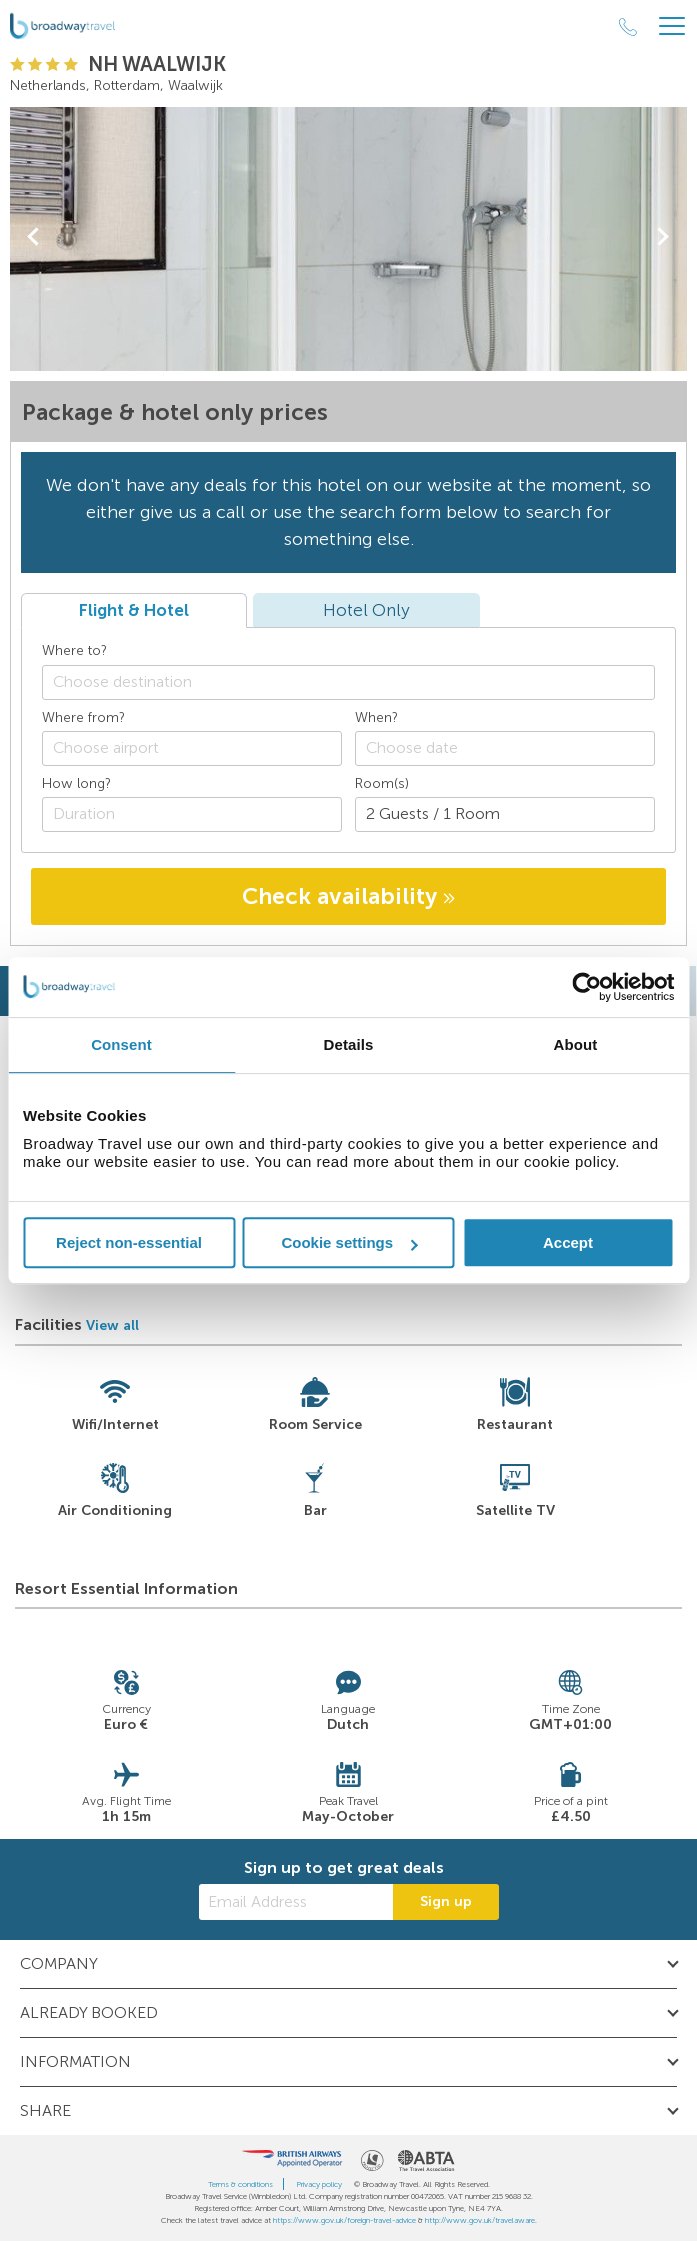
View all (112, 1325)
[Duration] (192, 814)
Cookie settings (349, 1242)
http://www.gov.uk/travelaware (480, 2220)
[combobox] (348, 682)
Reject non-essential (129, 1242)
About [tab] (576, 1044)
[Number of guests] (505, 814)
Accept (568, 1242)
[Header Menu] (672, 26)
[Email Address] (296, 1902)
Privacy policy (319, 2184)
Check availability (348, 896)
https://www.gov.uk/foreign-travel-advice (344, 2220)
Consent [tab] (121, 1044)
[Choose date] (505, 748)
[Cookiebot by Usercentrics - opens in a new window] (586, 987)
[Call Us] (628, 27)
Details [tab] (349, 1044)
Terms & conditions (240, 2184)
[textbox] (358, 681)
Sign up (446, 1901)
